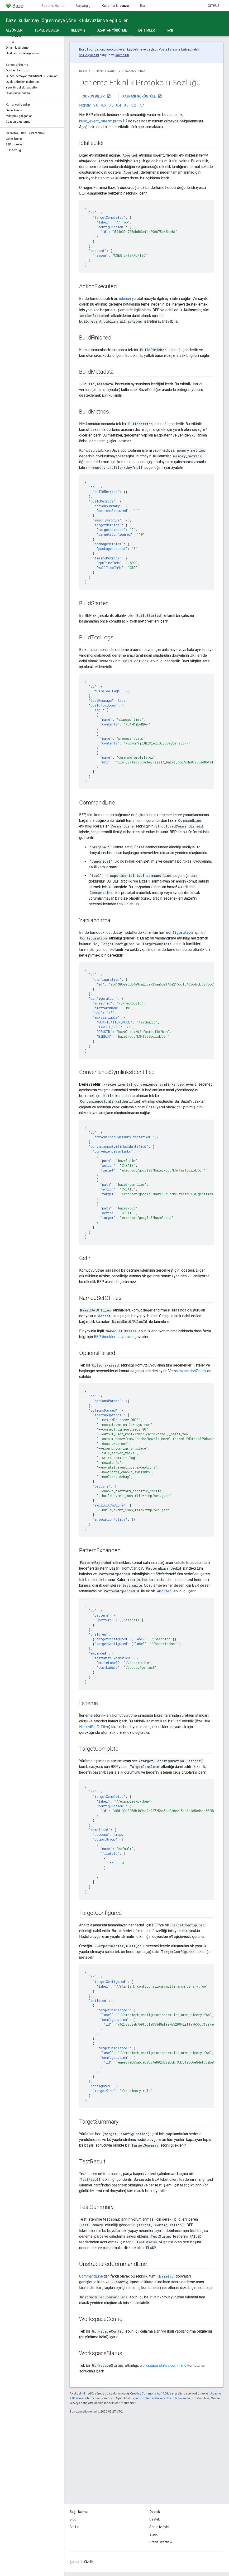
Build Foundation (91, 49)
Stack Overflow (160, 2542)
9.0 (95, 105)
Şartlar (75, 2562)
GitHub (213, 6)
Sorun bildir (97, 96)
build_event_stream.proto (100, 121)
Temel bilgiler (47, 30)
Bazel (83, 71)
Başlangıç (83, 6)
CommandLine (91, 2276)
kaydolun (122, 55)
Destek (154, 2519)
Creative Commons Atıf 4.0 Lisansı (153, 2393)
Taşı (169, 30)
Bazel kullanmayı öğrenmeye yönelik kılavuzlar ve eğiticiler (67, 20)
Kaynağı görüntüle (142, 96)
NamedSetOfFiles (94, 1727)
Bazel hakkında (53, 6)
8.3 (126, 105)
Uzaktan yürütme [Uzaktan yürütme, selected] (112, 30)
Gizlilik (88, 2562)
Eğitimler (146, 30)
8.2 (133, 105)
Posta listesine (170, 49)
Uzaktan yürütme (133, 71)
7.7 (141, 105)
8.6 (103, 105)
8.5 (111, 105)
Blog (73, 2519)
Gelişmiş (78, 30)
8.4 (118, 105)
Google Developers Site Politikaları (162, 2398)
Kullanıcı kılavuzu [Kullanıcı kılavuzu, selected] (115, 6)
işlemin (125, 298)
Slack (153, 2534)
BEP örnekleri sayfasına (114, 1336)
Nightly (85, 105)
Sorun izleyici (159, 2527)
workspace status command (163, 2365)
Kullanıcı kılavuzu (104, 71)
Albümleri (14, 30)
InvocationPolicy (192, 1371)
